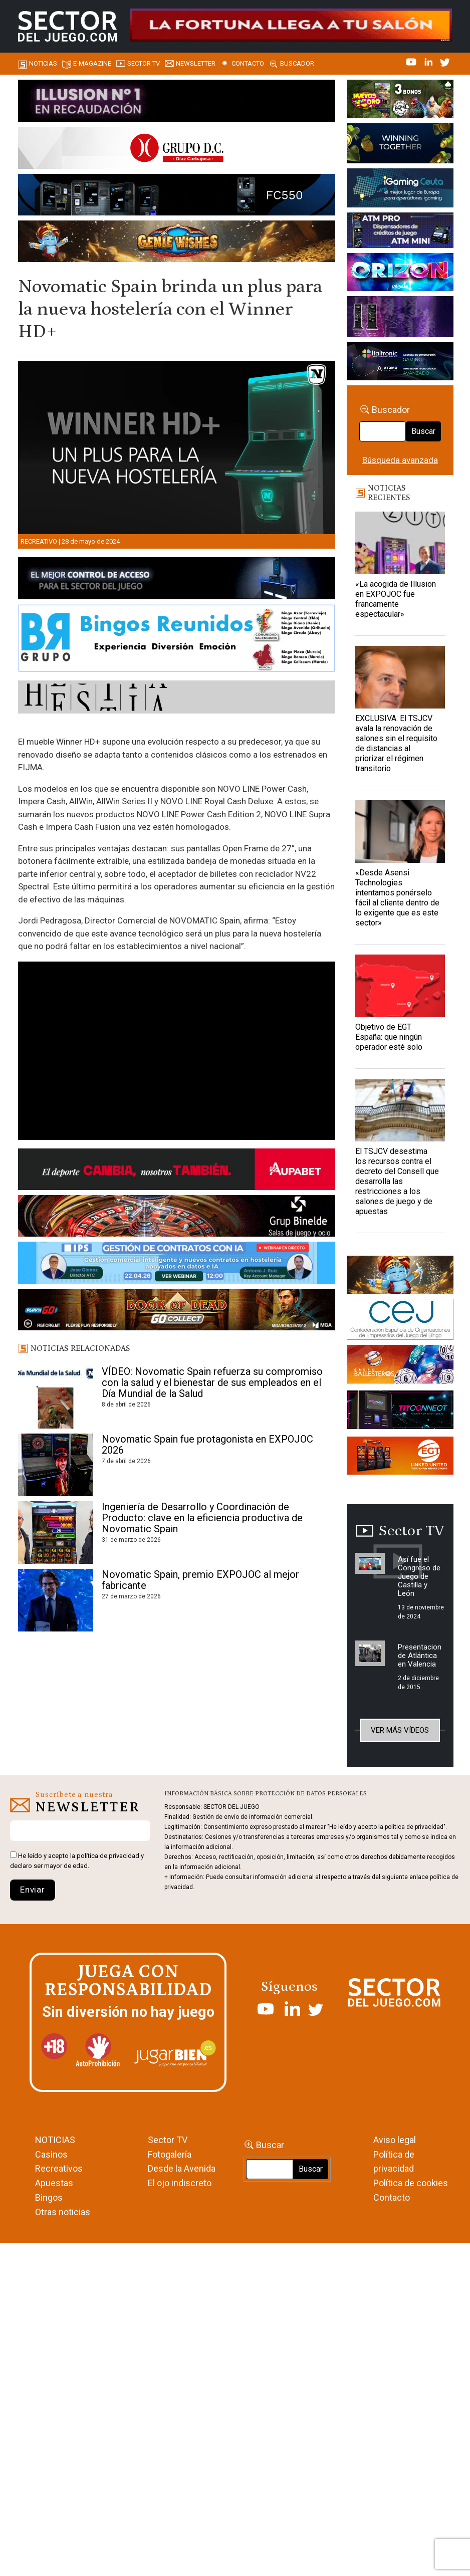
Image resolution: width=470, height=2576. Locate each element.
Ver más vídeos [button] (400, 1730)
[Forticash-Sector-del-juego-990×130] (176, 196)
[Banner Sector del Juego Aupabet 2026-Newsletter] (176, 1171)
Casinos (51, 2154)
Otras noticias (62, 2212)
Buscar (423, 431)
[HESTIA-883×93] (176, 699)
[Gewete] (400, 318)
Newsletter (195, 63)
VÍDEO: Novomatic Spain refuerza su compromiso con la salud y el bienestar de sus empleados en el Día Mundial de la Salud (212, 1382)
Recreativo (39, 541)
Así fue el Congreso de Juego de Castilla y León (419, 1576)
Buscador (297, 63)
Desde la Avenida (181, 2168)
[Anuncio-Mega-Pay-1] (400, 232)
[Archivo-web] (400, 363)
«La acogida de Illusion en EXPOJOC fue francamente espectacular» (395, 599)
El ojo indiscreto (179, 2183)
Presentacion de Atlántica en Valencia (419, 1656)
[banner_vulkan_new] (176, 580)
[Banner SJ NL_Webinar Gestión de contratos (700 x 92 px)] (176, 1264)
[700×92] (176, 1311)
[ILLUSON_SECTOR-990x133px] (176, 102)
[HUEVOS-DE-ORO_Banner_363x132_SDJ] (400, 101)
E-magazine (92, 63)
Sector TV (167, 2140)
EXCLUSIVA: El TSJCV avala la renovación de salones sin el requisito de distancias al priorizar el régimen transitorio (396, 743)
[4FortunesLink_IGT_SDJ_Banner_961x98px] (291, 24)
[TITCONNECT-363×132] (400, 1412)
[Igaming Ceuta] (400, 189)
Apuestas (54, 2183)
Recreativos (59, 2168)
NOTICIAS (55, 2140)
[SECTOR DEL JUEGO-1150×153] (176, 149)
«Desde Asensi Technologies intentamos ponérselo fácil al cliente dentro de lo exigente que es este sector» (397, 897)
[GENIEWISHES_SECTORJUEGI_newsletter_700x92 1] (176, 243)
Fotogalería (169, 2154)
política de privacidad (108, 1855)
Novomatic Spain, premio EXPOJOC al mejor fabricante (200, 1580)
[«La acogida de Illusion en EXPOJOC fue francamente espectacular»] (400, 543)
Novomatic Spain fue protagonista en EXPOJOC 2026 (207, 1445)
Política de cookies (410, 2183)
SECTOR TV (143, 63)
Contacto (247, 63)
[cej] (400, 1321)
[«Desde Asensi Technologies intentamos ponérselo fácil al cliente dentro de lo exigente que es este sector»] (400, 831)
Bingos (49, 2197)
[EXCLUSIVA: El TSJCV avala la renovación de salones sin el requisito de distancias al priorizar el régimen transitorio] (400, 677)
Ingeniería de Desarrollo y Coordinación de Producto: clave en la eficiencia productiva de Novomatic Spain (202, 1517)
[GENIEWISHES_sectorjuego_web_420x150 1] (400, 1276)
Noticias (43, 63)
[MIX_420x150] (400, 1458)
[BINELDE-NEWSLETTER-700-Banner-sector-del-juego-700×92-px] (176, 1218)
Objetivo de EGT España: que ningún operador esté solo (388, 1037)
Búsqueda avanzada (400, 460)
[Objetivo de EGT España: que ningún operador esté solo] (400, 986)
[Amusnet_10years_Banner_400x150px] (400, 145)
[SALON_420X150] (400, 274)
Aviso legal (394, 2140)
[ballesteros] (400, 1367)
